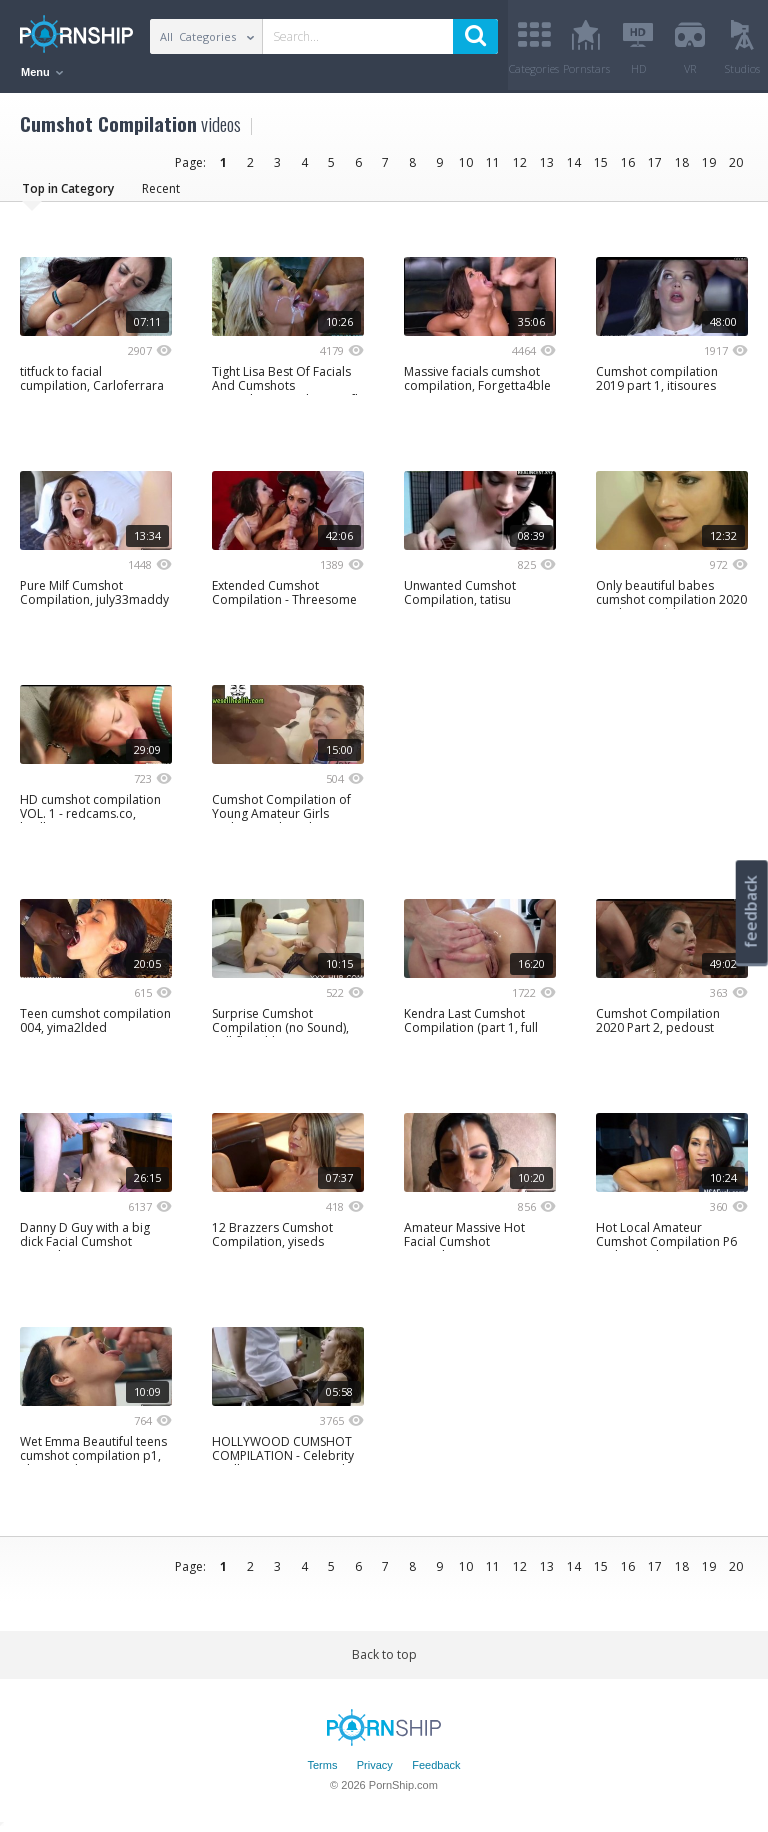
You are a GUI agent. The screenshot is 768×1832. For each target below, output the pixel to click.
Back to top (384, 1654)
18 (682, 162)
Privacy (375, 1765)
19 (709, 162)
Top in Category (68, 188)
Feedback (436, 1765)
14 (574, 162)
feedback (751, 911)
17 (655, 162)
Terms (322, 1765)
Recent (161, 188)
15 (601, 162)
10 (466, 162)
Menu (42, 72)
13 (547, 162)
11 (493, 162)
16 (628, 162)
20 (736, 162)
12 (520, 162)
